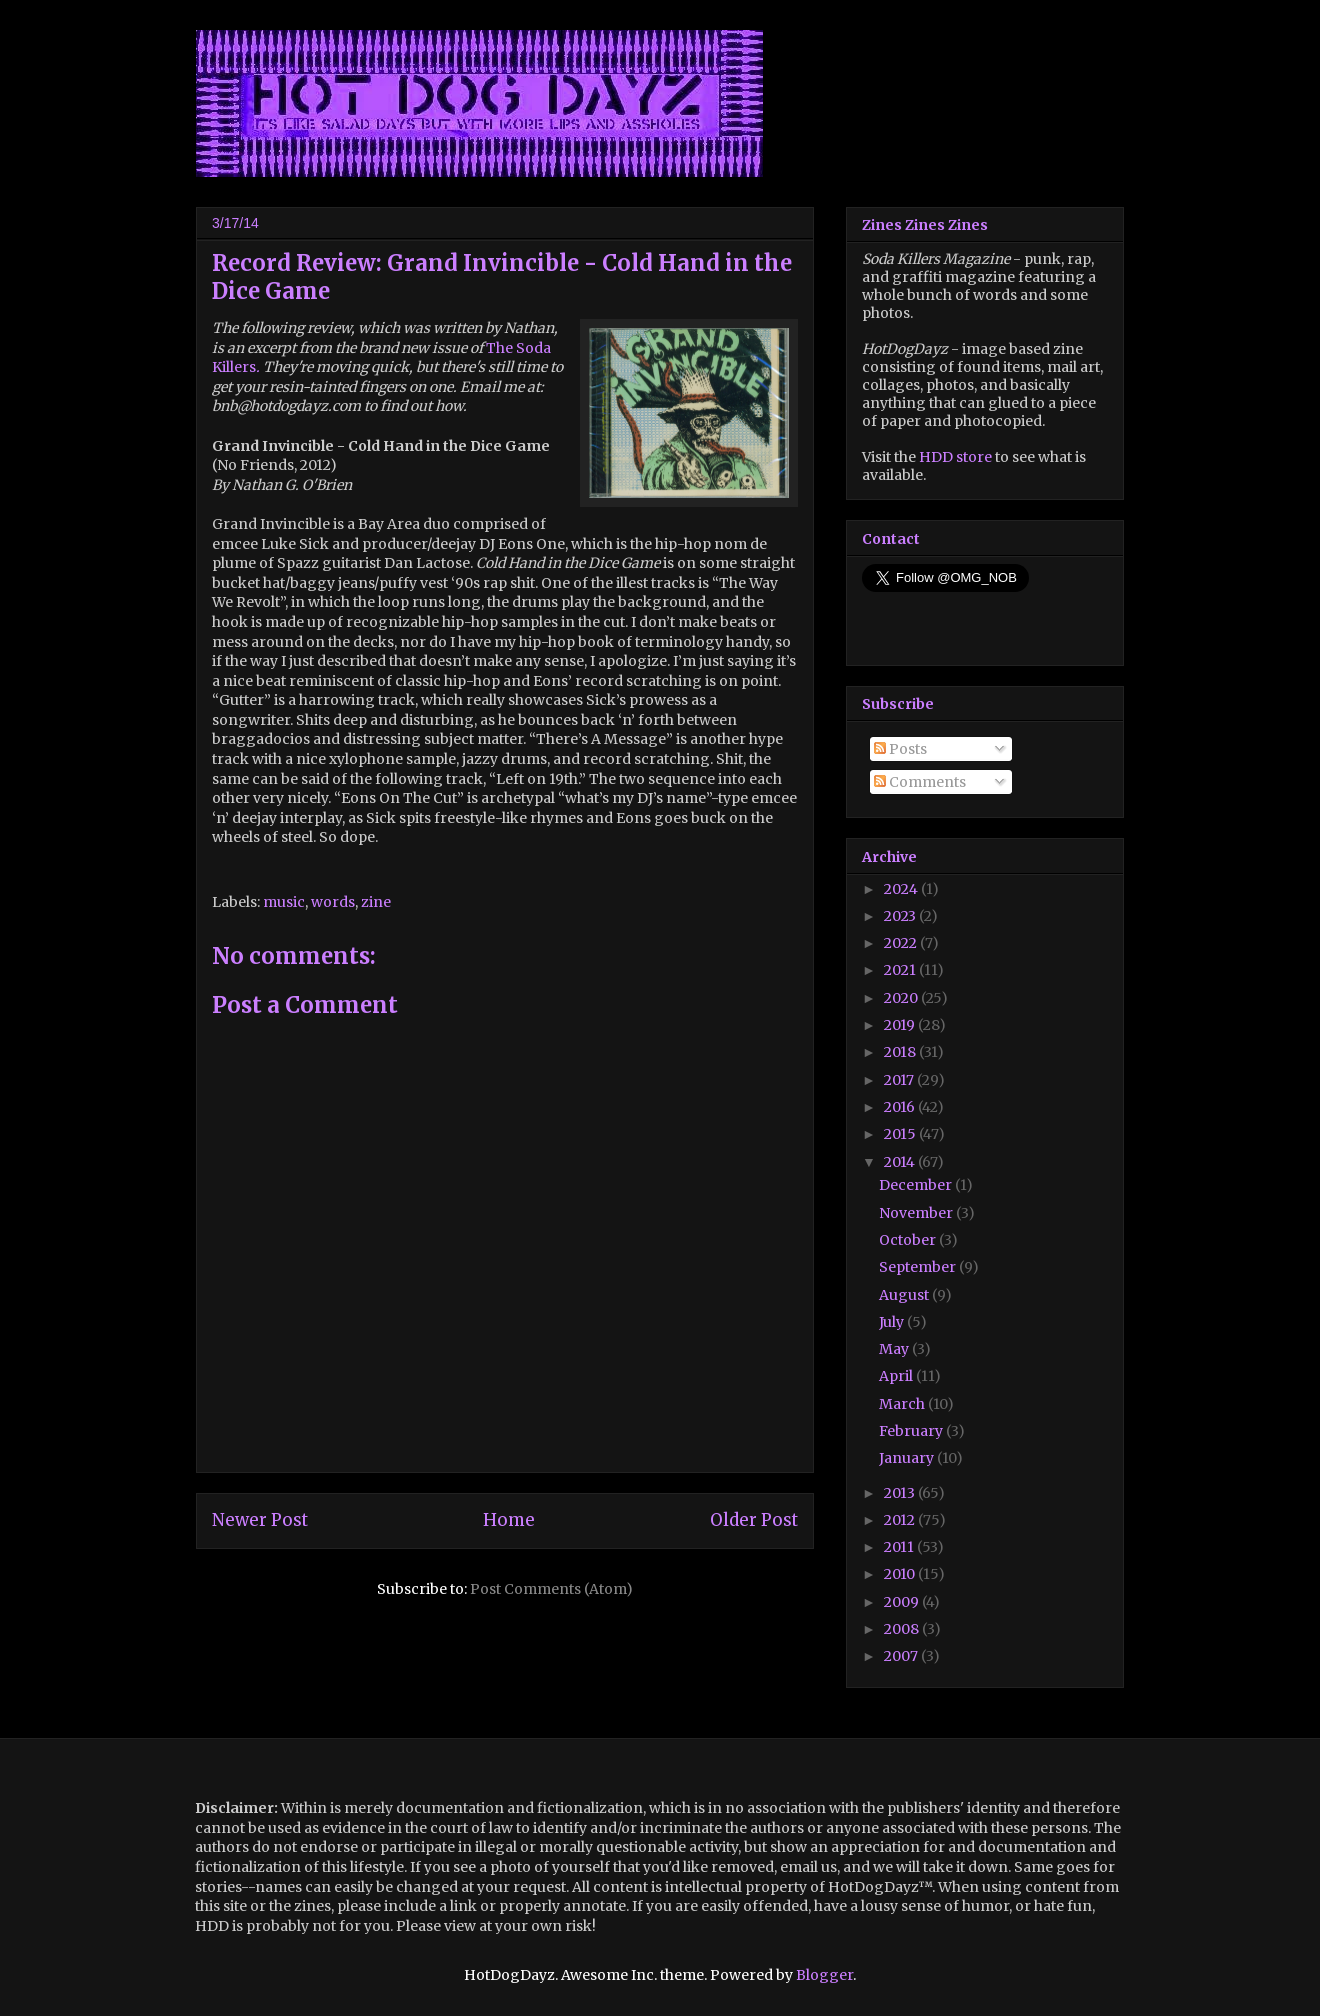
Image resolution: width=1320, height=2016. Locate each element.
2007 (902, 1656)
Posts (900, 749)
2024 (902, 889)
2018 (901, 1052)
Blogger (824, 1975)
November (917, 1213)
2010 (901, 1574)
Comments (920, 782)
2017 (900, 1080)
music (284, 902)
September (919, 1267)
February (912, 1431)
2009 (903, 1602)
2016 (901, 1107)
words (333, 902)
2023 (901, 916)
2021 (901, 970)
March (903, 1404)
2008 (903, 1629)
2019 (901, 1025)
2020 (902, 998)
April (897, 1376)
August (905, 1295)
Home (509, 1520)
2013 (901, 1493)
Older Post (754, 1520)
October (909, 1240)
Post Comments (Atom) (551, 1589)
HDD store (955, 457)
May (895, 1349)
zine (376, 902)
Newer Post (260, 1520)
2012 (901, 1520)
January (908, 1458)
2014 (901, 1162)
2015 (901, 1134)
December (917, 1185)
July (893, 1322)
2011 (900, 1547)
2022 (902, 943)
